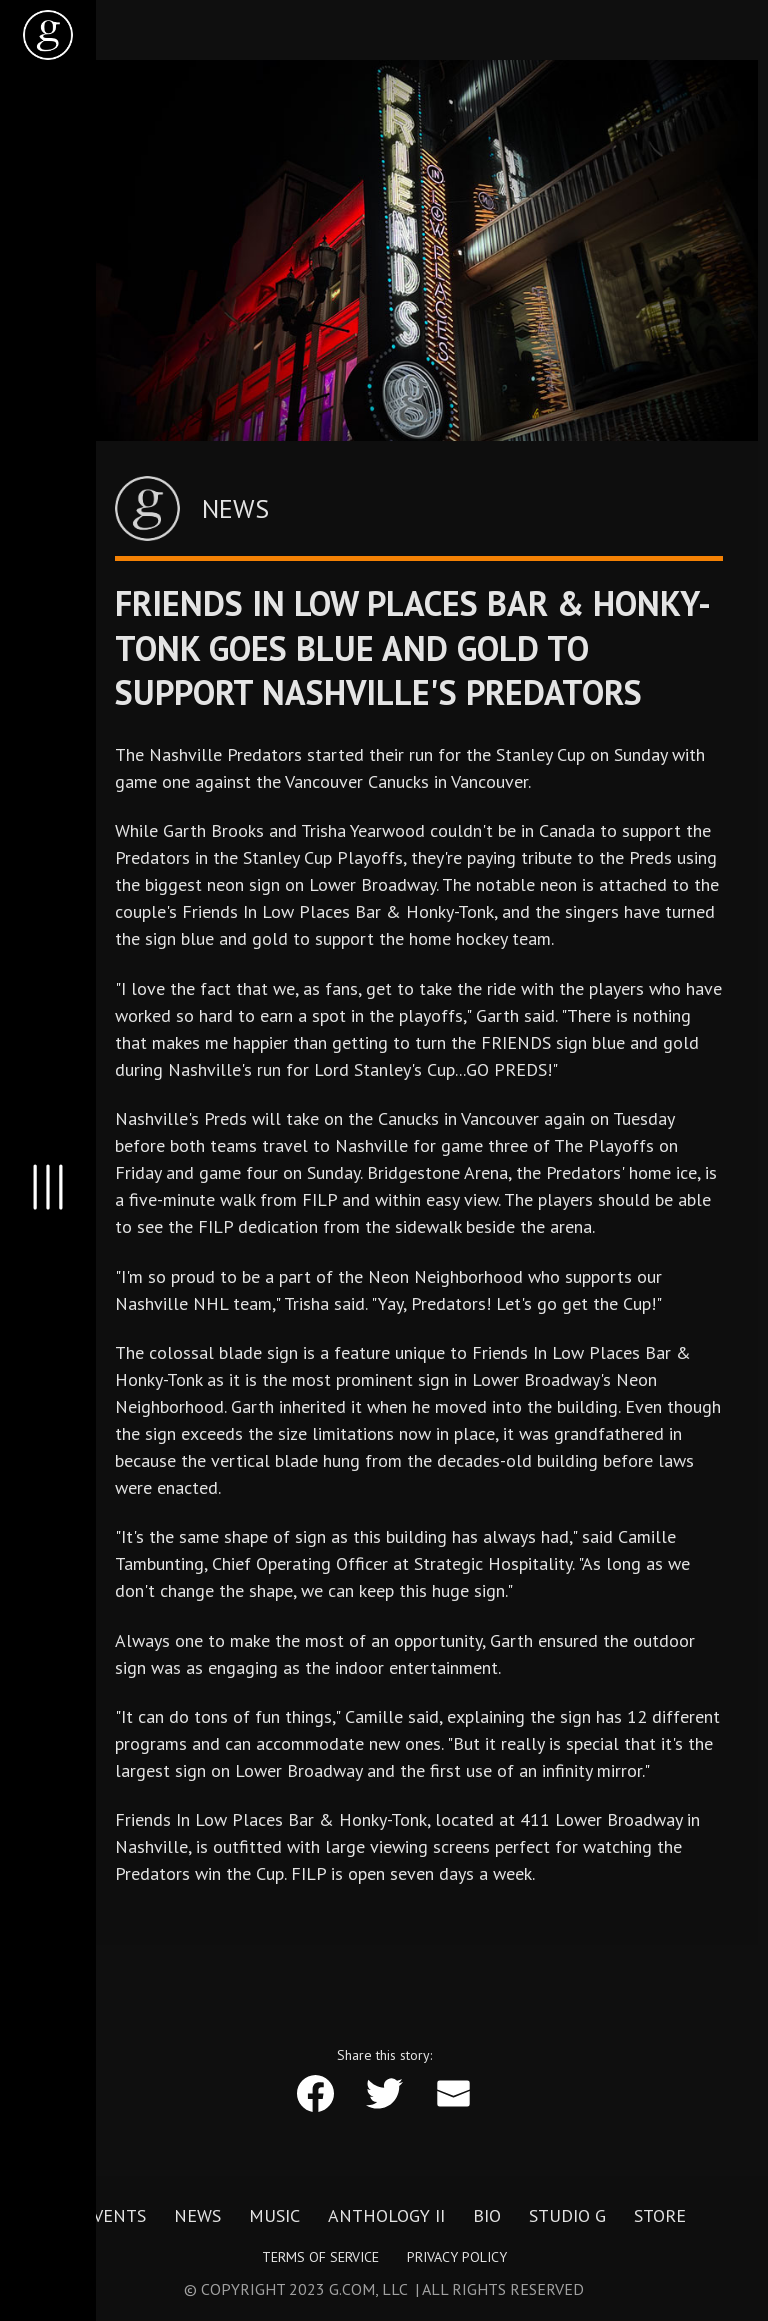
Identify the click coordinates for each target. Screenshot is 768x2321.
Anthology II (386, 2215)
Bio (487, 2215)
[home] (48, 35)
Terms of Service (320, 2257)
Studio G (567, 2215)
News (197, 2215)
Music (274, 2215)
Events (114, 2215)
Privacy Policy (457, 2257)
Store (660, 2215)
